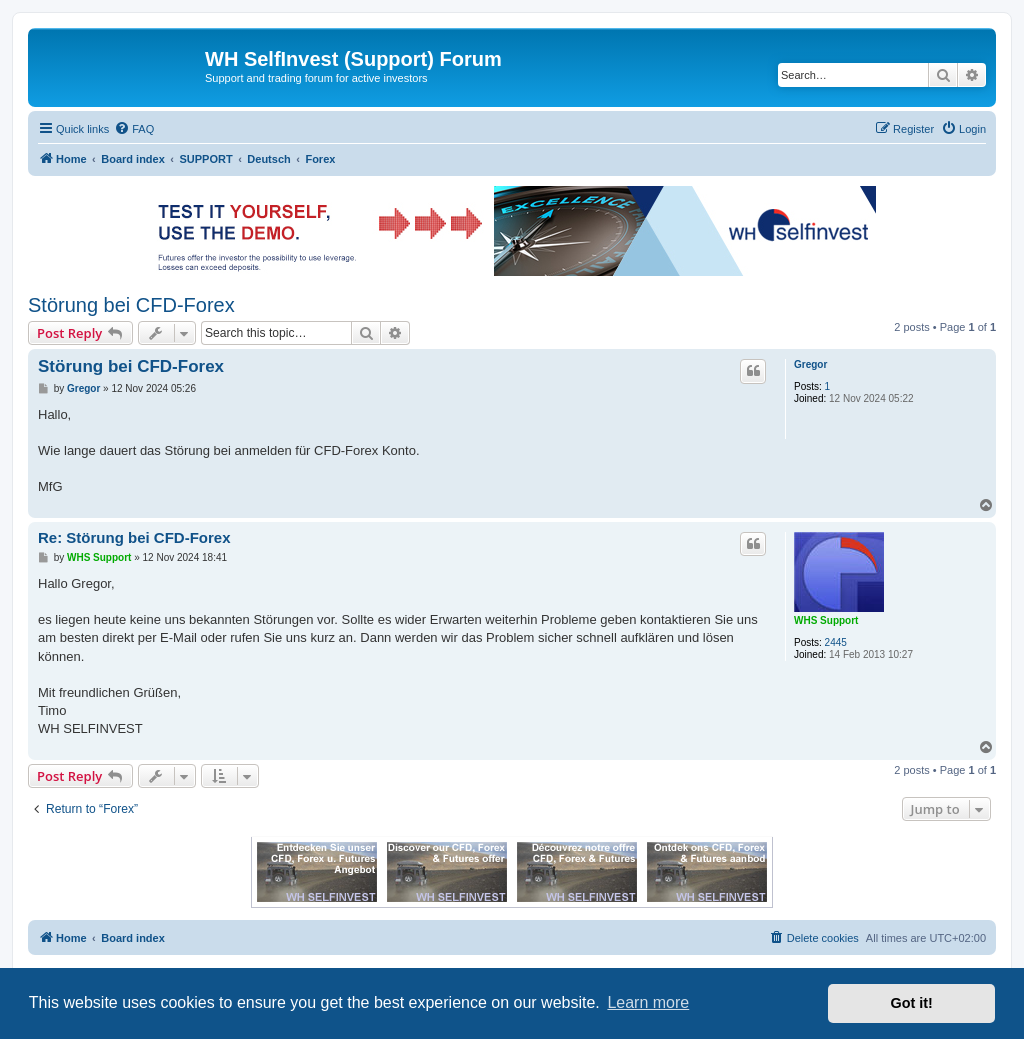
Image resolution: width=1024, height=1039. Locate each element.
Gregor (810, 364)
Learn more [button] (648, 1002)
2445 (836, 642)
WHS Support (826, 620)
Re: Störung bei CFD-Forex (134, 537)
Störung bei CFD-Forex (131, 305)
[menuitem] (134, 129)
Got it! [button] (912, 1003)
